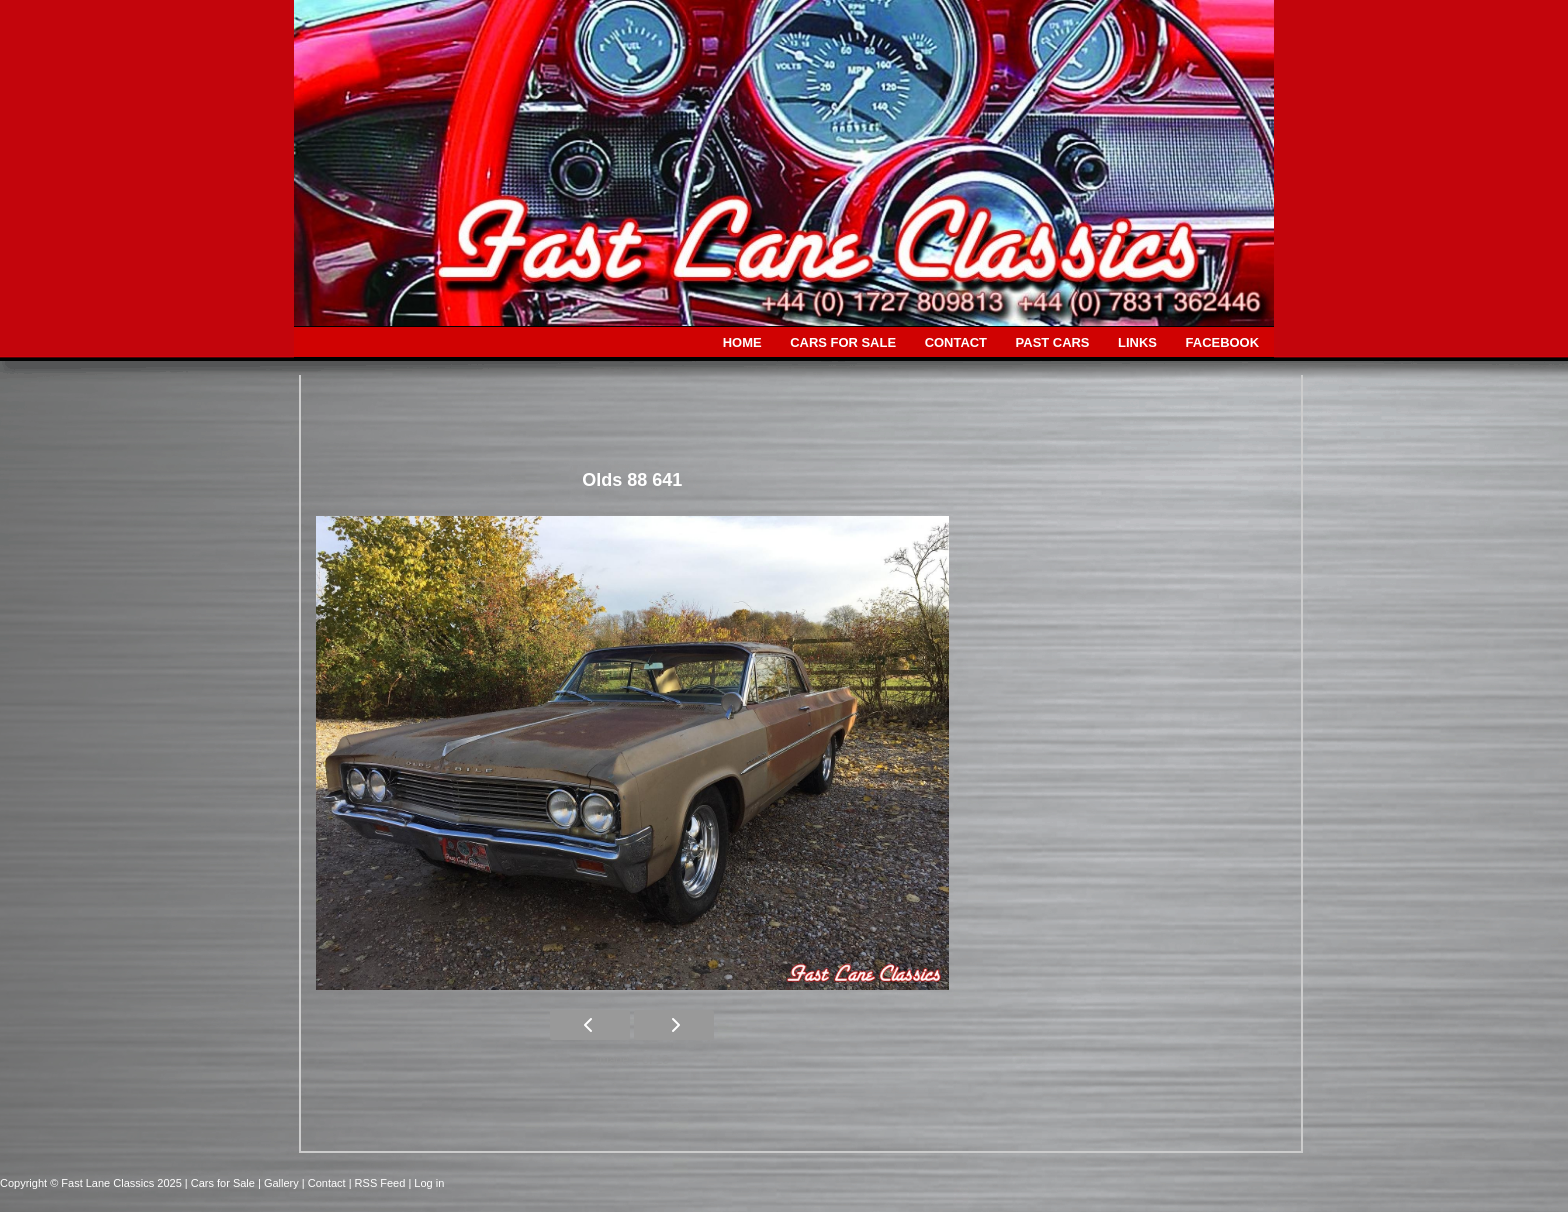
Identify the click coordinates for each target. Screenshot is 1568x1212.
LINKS (1137, 342)
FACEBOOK (1222, 342)
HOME (742, 342)
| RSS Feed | (382, 1183)
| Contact (325, 1183)
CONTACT (956, 342)
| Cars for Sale (221, 1183)
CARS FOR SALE (843, 342)
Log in (429, 1183)
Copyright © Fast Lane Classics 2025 (92, 1183)
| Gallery (280, 1183)
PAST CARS (1053, 342)
